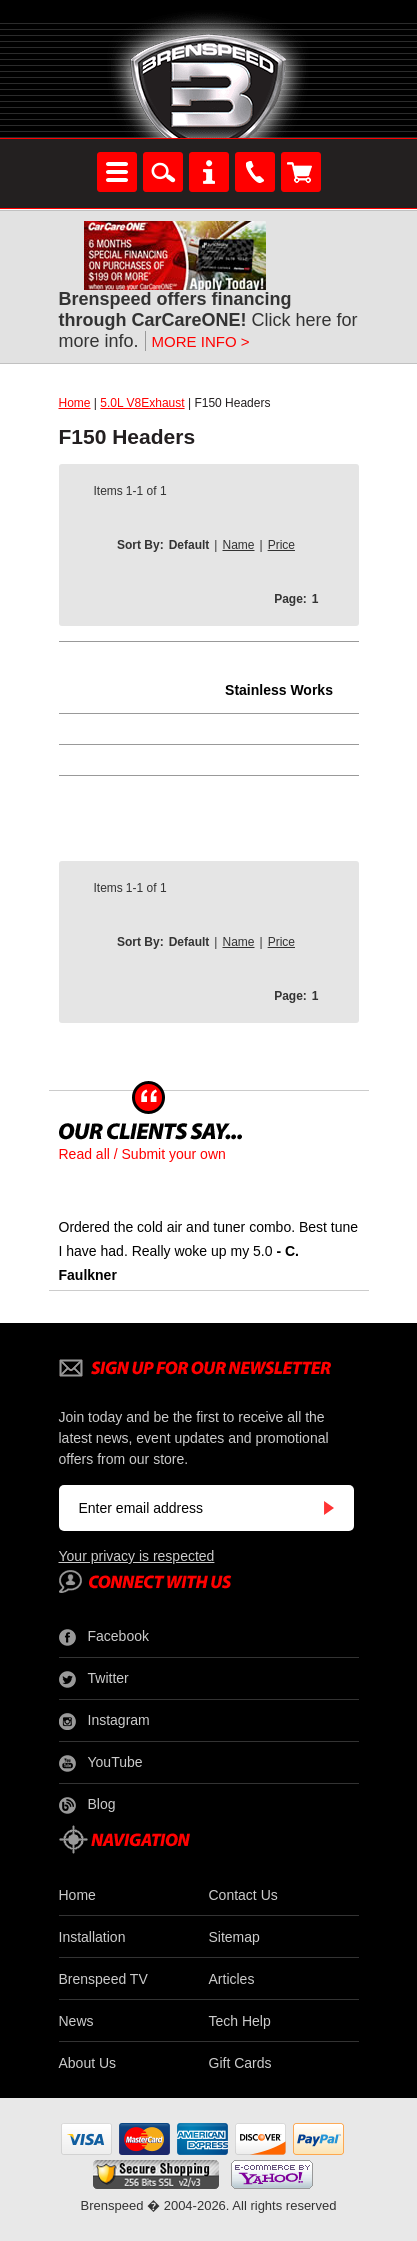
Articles (232, 1979)
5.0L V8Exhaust (142, 403)
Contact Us (243, 1895)
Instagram (104, 1721)
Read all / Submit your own (142, 1154)
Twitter (94, 1679)
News (76, 2021)
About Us (88, 2063)
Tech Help (240, 2021)
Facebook (104, 1637)
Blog (87, 1805)
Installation (92, 1937)
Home (75, 403)
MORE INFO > (201, 341)
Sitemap (234, 1937)
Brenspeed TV (103, 1979)
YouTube (101, 1763)
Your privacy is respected (137, 1556)
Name (238, 545)
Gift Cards (240, 2063)
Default (189, 545)
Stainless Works (279, 690)
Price (281, 545)
